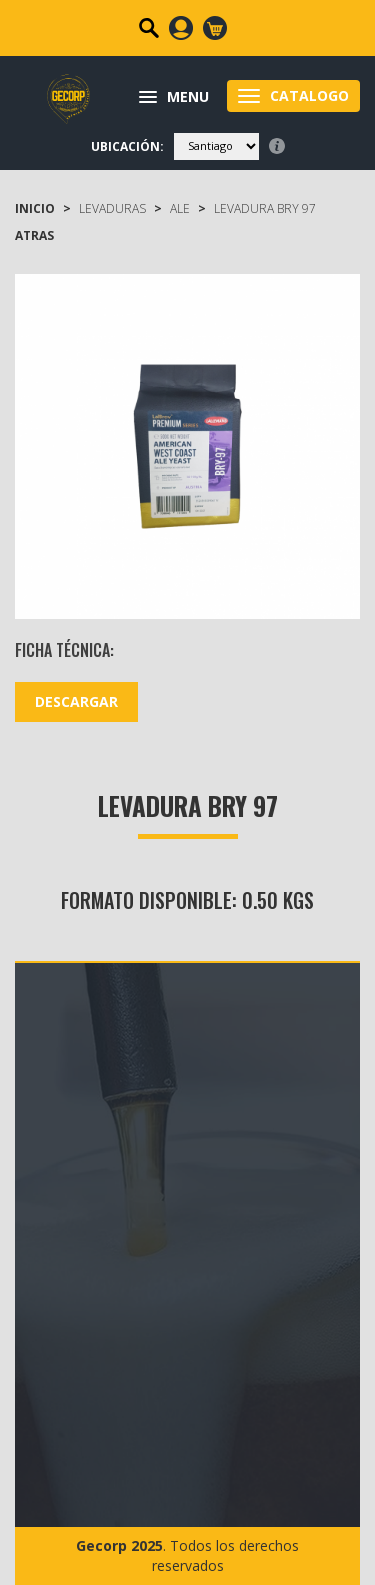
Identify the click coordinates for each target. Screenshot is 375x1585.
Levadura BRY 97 (265, 208)
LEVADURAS (112, 208)
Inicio (35, 208)
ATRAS (34, 235)
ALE (180, 208)
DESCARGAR (76, 701)
